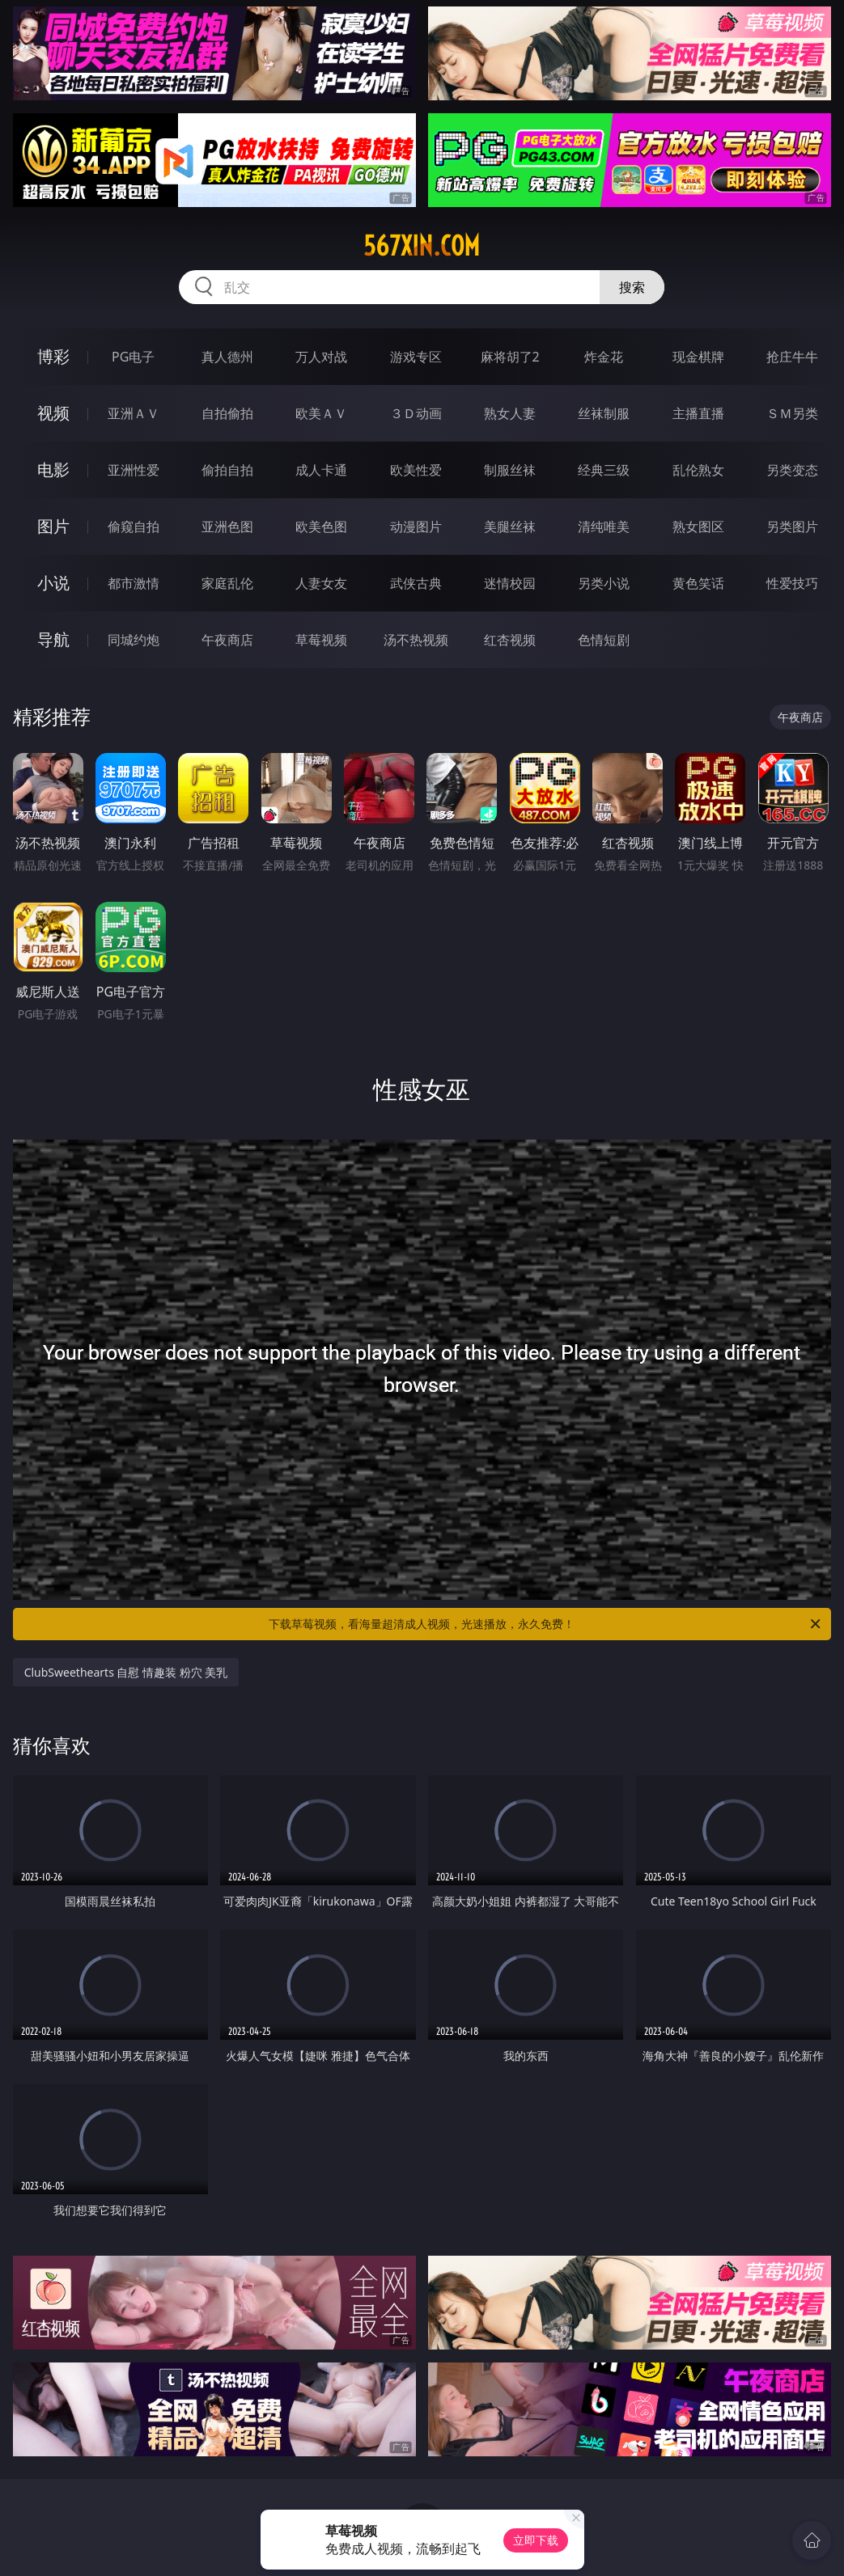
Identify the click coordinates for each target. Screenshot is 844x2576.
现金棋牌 (698, 357)
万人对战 (321, 357)
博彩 (53, 356)
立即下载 (535, 2540)
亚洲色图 (227, 526)
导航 (53, 639)
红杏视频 (510, 640)
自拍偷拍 (227, 413)
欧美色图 (321, 526)
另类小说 (604, 583)
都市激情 (133, 583)
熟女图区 (698, 526)
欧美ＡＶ (321, 413)
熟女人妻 (510, 413)
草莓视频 (321, 640)
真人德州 (227, 357)
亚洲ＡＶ (133, 413)
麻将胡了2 (510, 357)
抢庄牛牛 (792, 357)
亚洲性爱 (133, 470)
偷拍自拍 (227, 470)
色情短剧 (604, 640)
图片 (53, 526)
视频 (53, 413)
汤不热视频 (416, 640)
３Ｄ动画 (416, 413)
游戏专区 (416, 357)
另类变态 (792, 470)
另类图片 (792, 526)
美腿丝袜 (510, 526)
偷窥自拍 (133, 526)
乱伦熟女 (698, 470)
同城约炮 (133, 640)
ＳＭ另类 (792, 413)
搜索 (632, 287)
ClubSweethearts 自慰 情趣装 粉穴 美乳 (126, 1672)
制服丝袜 (510, 470)
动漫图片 (416, 526)
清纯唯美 (604, 526)
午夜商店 (227, 640)
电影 (53, 469)
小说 (53, 583)
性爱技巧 (792, 583)
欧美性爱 (416, 470)
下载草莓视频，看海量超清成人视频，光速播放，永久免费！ (546, 1624)
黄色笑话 (698, 583)
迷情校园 (510, 583)
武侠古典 (416, 583)
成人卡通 (321, 470)
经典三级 (604, 470)
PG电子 (133, 357)
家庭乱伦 (227, 583)
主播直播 (698, 413)
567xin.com (421, 246)
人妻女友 (321, 583)
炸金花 (603, 357)
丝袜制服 (604, 413)
